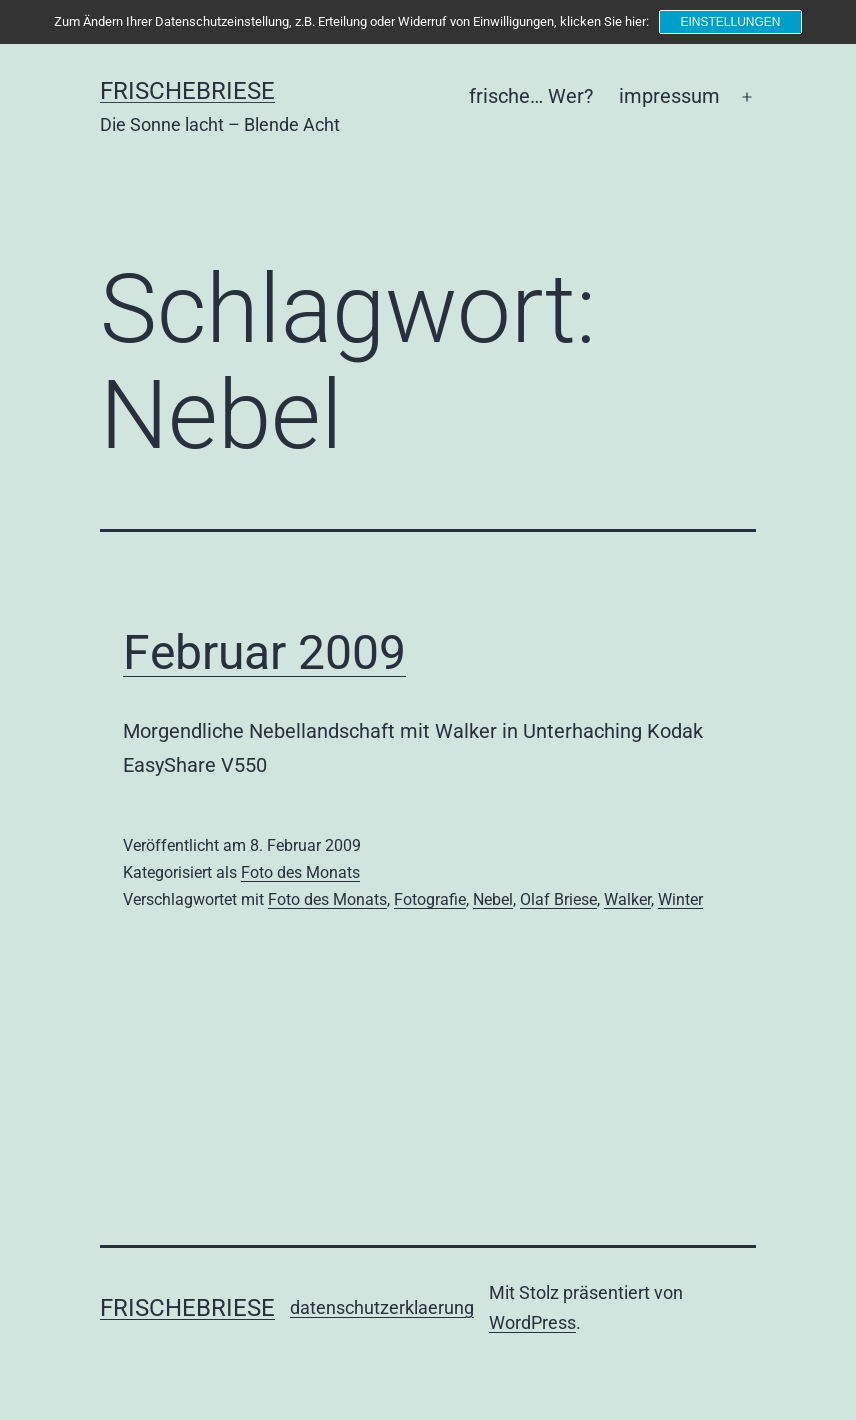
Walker (627, 899)
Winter (680, 899)
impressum (669, 96)
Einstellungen (730, 22)
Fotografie (430, 899)
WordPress (532, 1322)
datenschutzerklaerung (382, 1307)
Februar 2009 (264, 652)
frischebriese (187, 91)
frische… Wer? (531, 96)
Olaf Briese (558, 899)
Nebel (493, 899)
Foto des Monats (300, 872)
